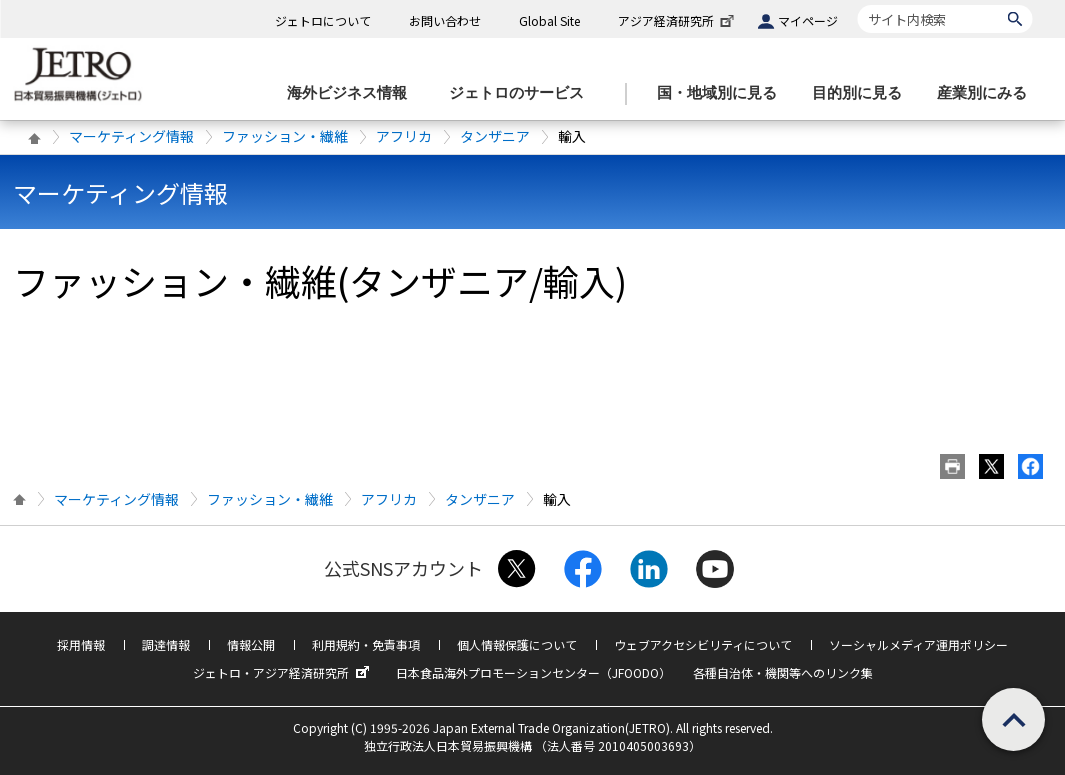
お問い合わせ (445, 20)
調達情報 (166, 644)
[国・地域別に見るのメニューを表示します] (723, 93)
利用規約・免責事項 (366, 644)
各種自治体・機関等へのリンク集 (783, 672)
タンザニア (495, 136)
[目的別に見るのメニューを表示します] (863, 93)
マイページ (808, 20)
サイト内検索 (857, 4)
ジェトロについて (323, 20)
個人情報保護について (517, 644)
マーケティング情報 (131, 136)
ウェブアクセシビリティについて (703, 644)
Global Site (549, 20)
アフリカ (404, 136)
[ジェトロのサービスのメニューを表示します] (522, 93)
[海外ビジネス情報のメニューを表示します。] (353, 93)
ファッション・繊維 (285, 136)
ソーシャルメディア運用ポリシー (918, 644)
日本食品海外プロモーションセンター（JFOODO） (533, 672)
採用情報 (81, 644)
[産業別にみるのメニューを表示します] (988, 93)
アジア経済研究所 (678, 20)
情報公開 (251, 644)
